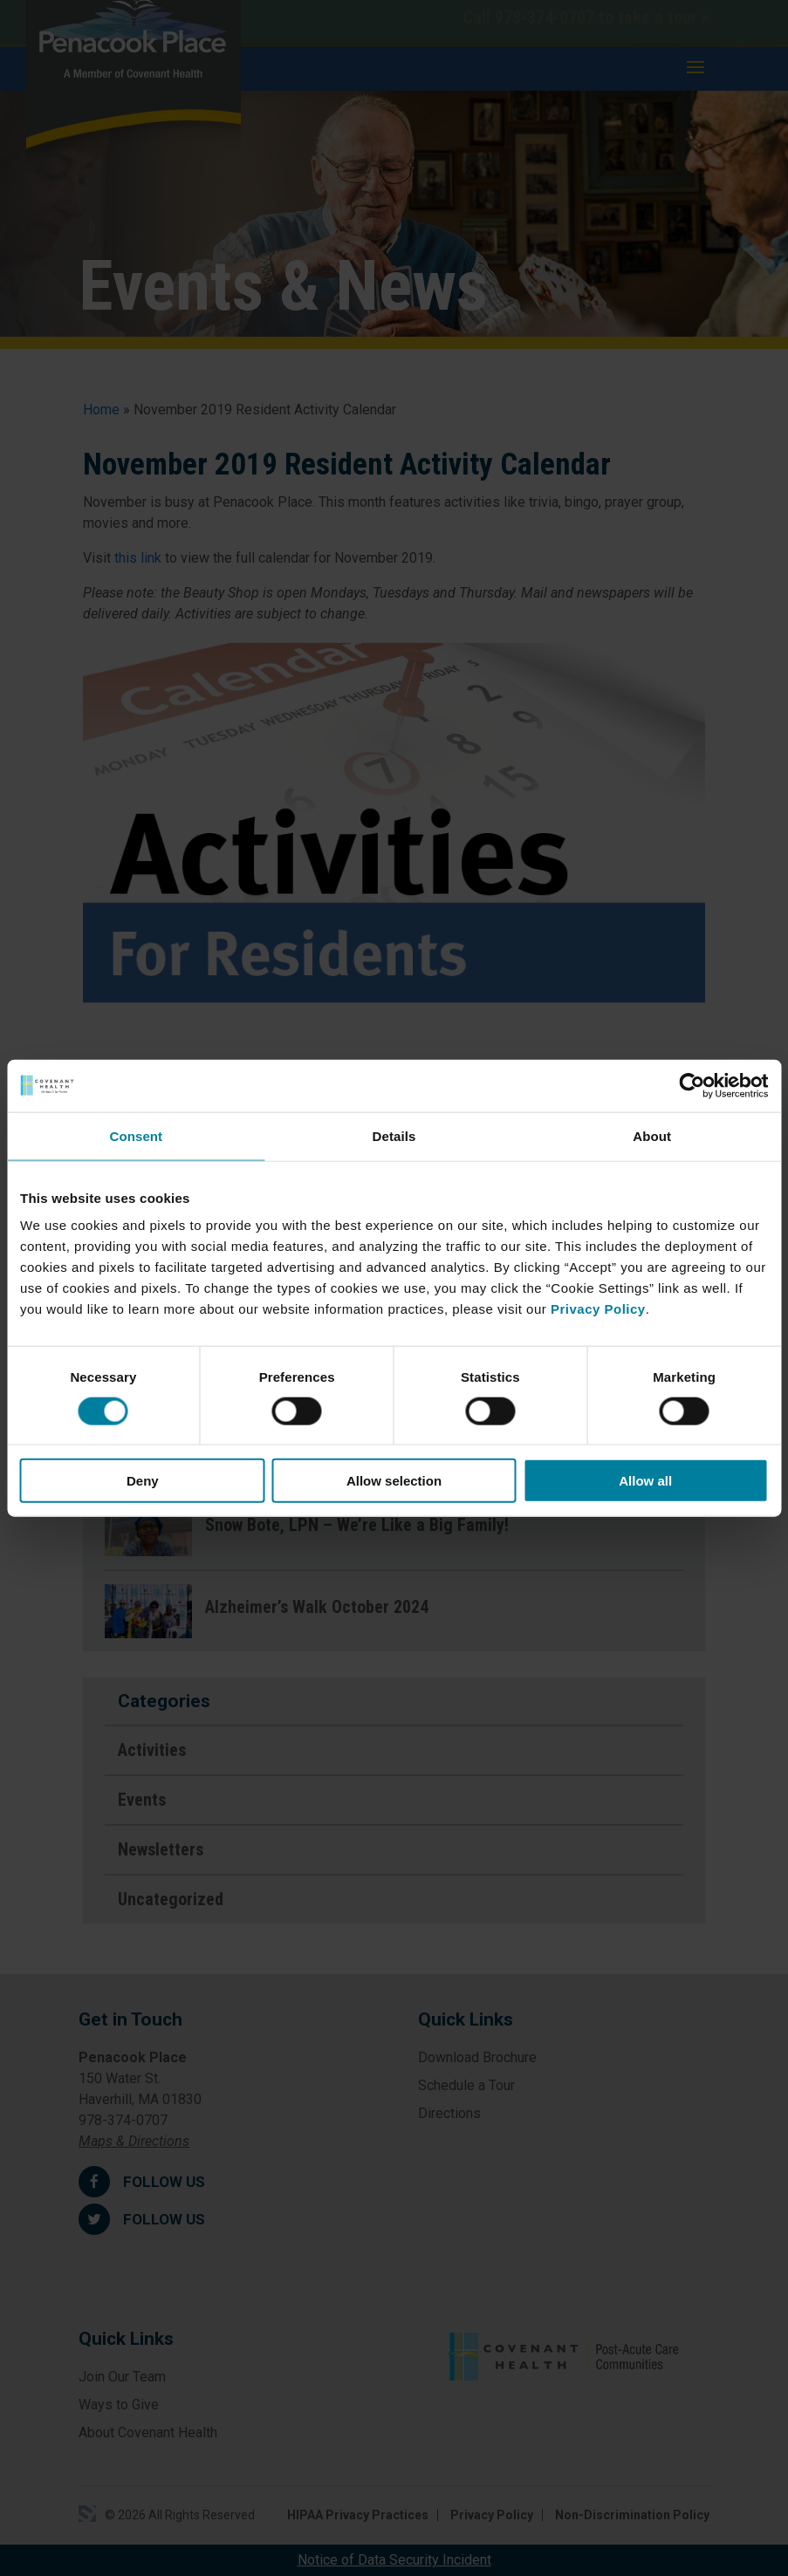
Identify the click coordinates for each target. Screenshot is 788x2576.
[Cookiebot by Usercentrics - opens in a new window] (691, 1085)
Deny (143, 1480)
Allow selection (394, 1480)
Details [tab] (394, 1135)
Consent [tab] (135, 1135)
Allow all (645, 1480)
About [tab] (652, 1135)
